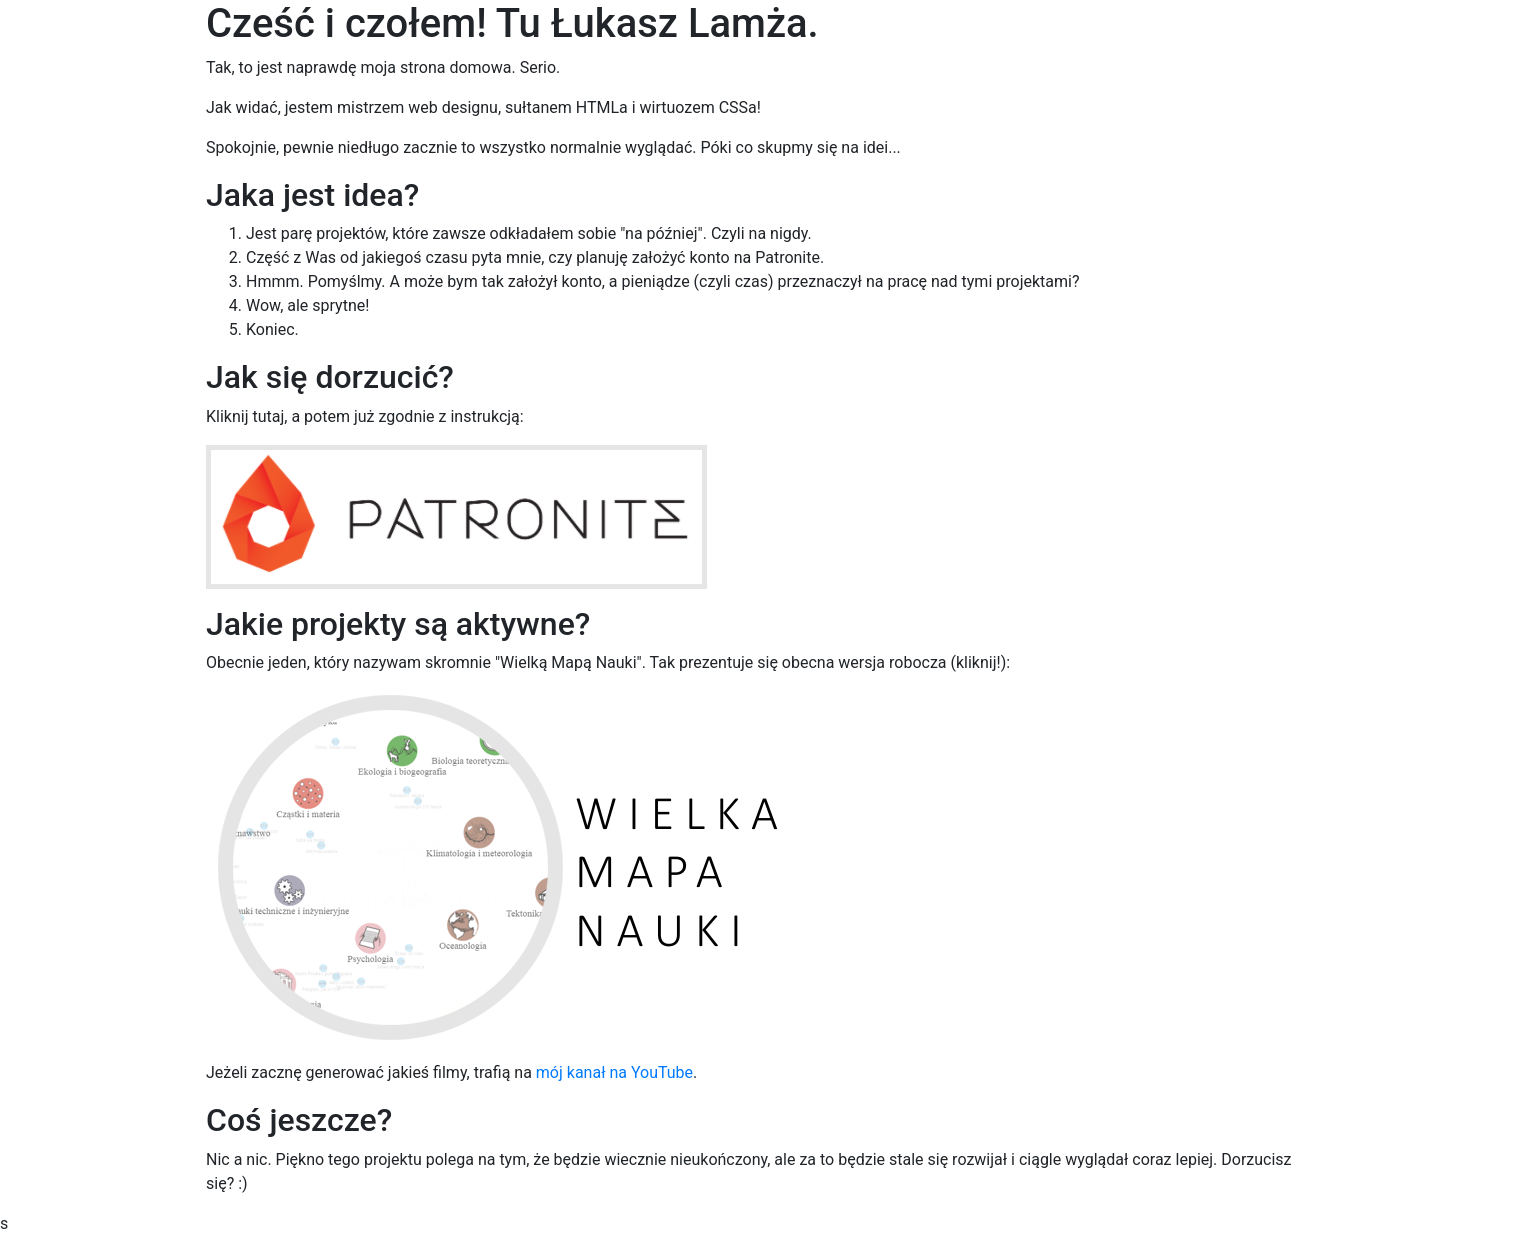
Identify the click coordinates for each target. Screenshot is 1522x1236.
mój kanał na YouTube (614, 1072)
